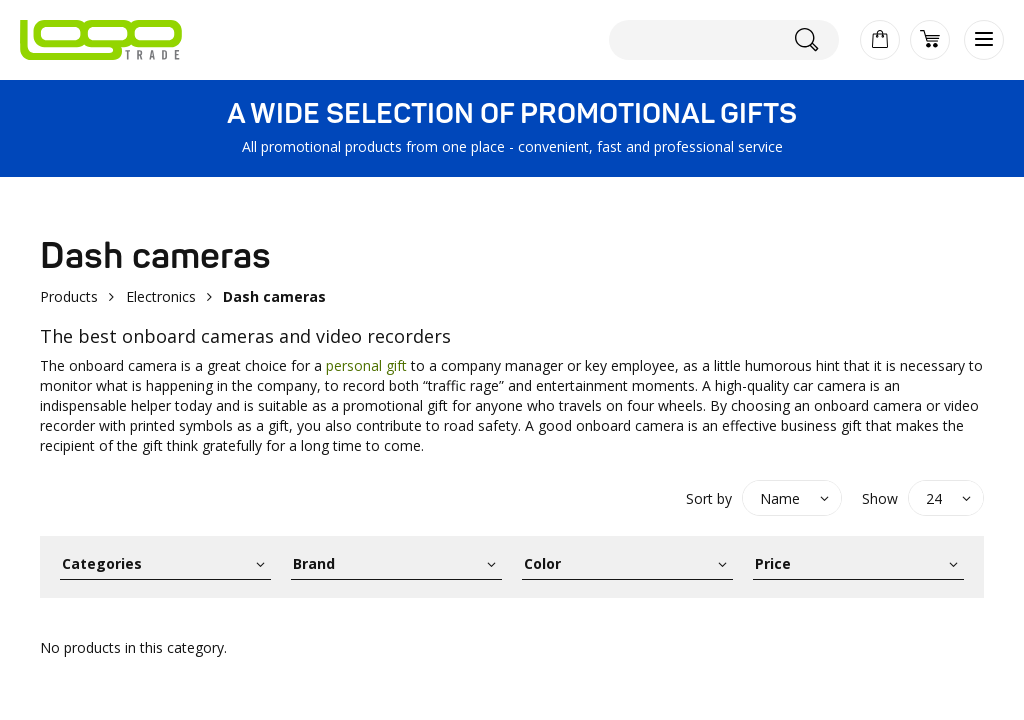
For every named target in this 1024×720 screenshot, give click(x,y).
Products (69, 296)
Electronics (161, 296)
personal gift (366, 365)
